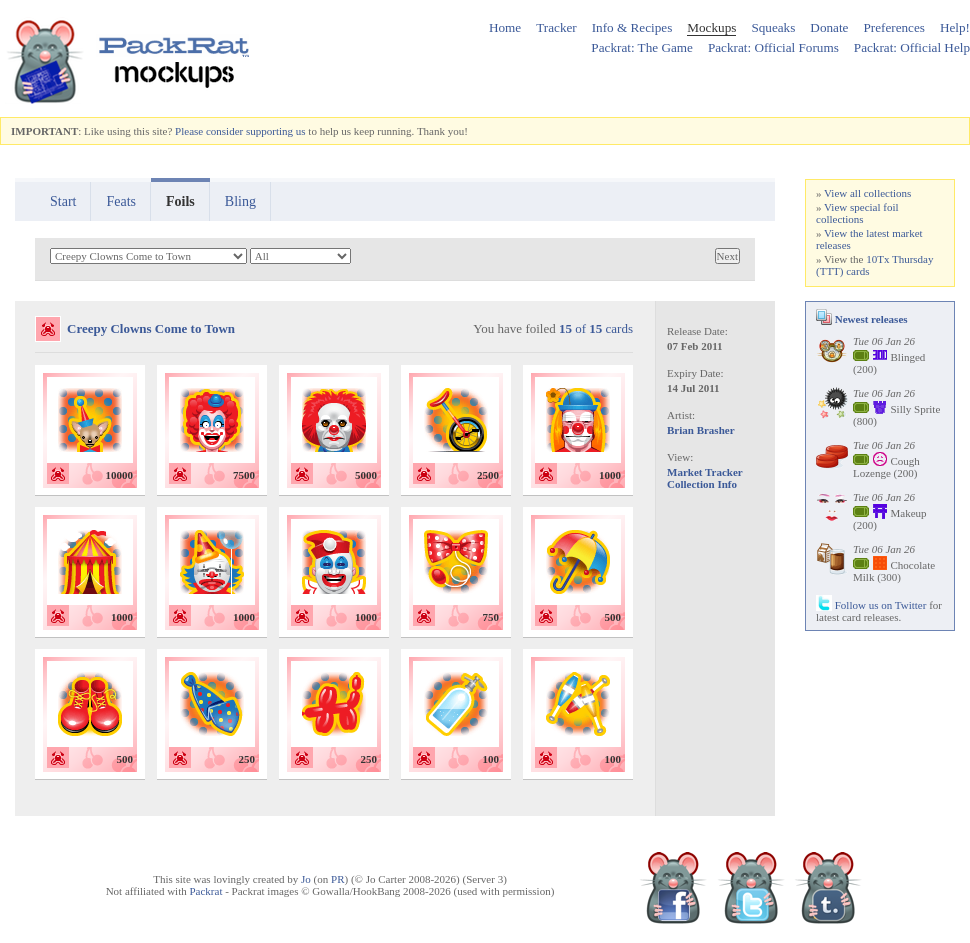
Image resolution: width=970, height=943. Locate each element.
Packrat (205, 891)
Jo (306, 879)
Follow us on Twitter (871, 605)
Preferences (894, 27)
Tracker (556, 27)
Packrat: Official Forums (773, 47)
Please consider (209, 131)
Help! (955, 27)
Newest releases (862, 319)
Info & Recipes (632, 27)
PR (337, 879)
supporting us (276, 131)
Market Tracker (705, 472)
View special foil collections (857, 213)
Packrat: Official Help (912, 47)
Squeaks (773, 27)
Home (505, 27)
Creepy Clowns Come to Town (151, 328)
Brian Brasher (701, 430)
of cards (596, 328)
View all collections (867, 193)
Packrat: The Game (642, 47)
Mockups (711, 27)
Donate (829, 27)
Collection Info (702, 484)
